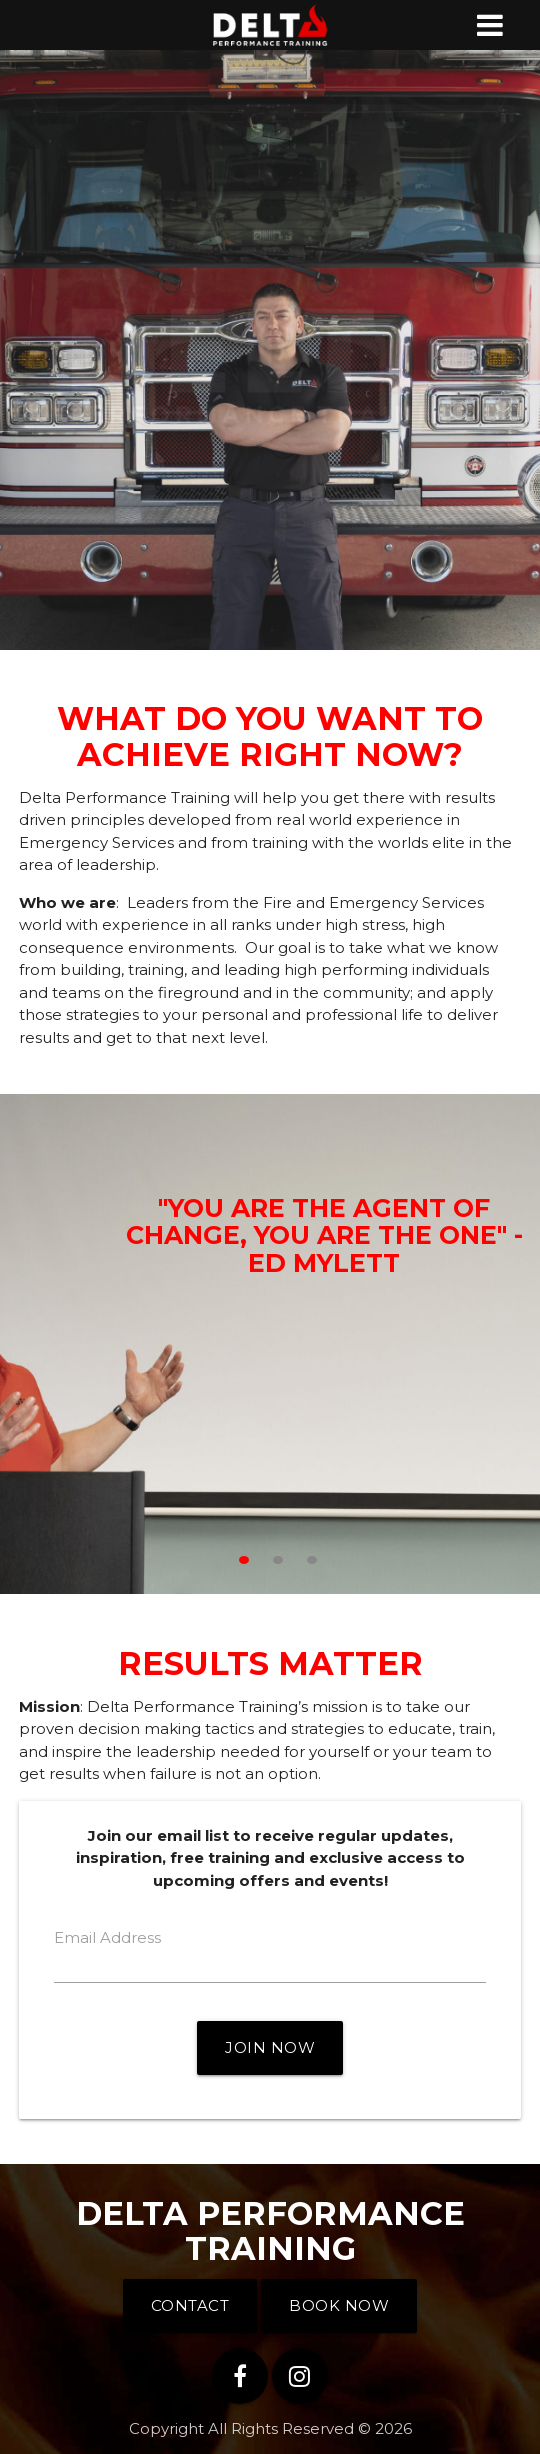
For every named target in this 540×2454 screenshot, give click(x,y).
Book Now (339, 2305)
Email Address (107, 1937)
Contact (190, 2305)
